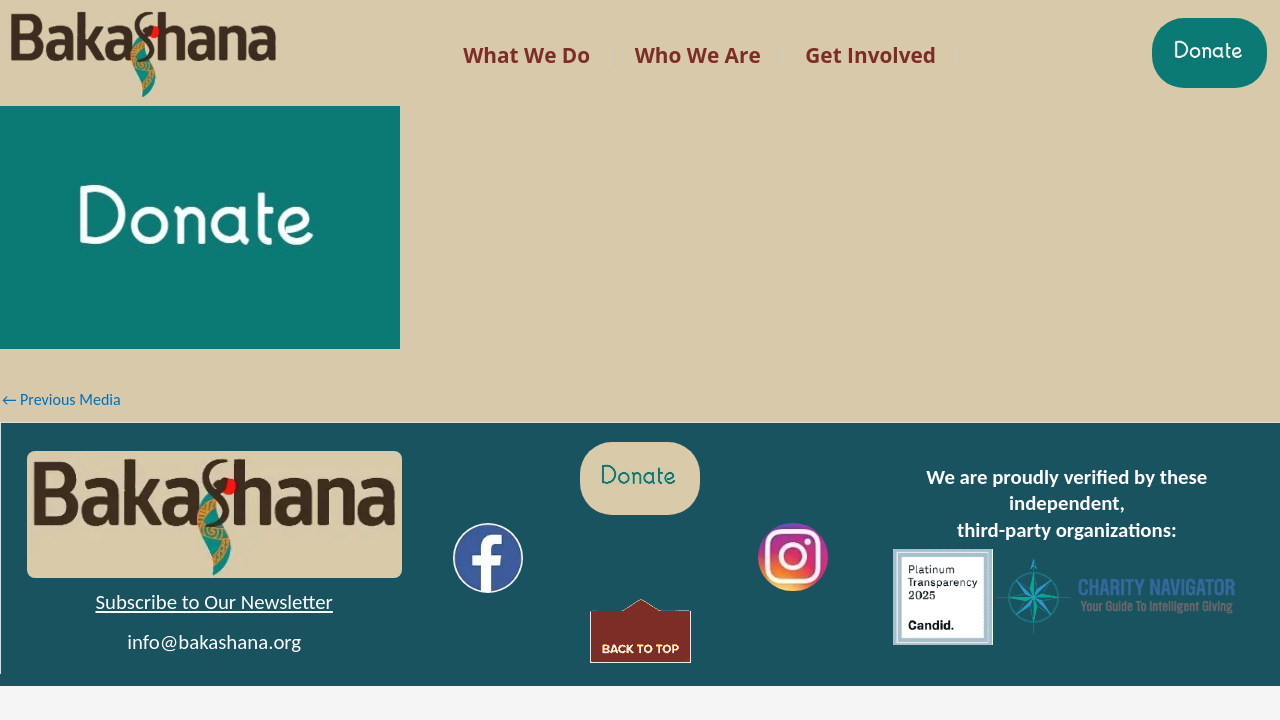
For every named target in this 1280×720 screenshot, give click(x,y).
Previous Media (61, 399)
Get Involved (870, 55)
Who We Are (698, 55)
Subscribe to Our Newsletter (213, 602)
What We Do (526, 55)
